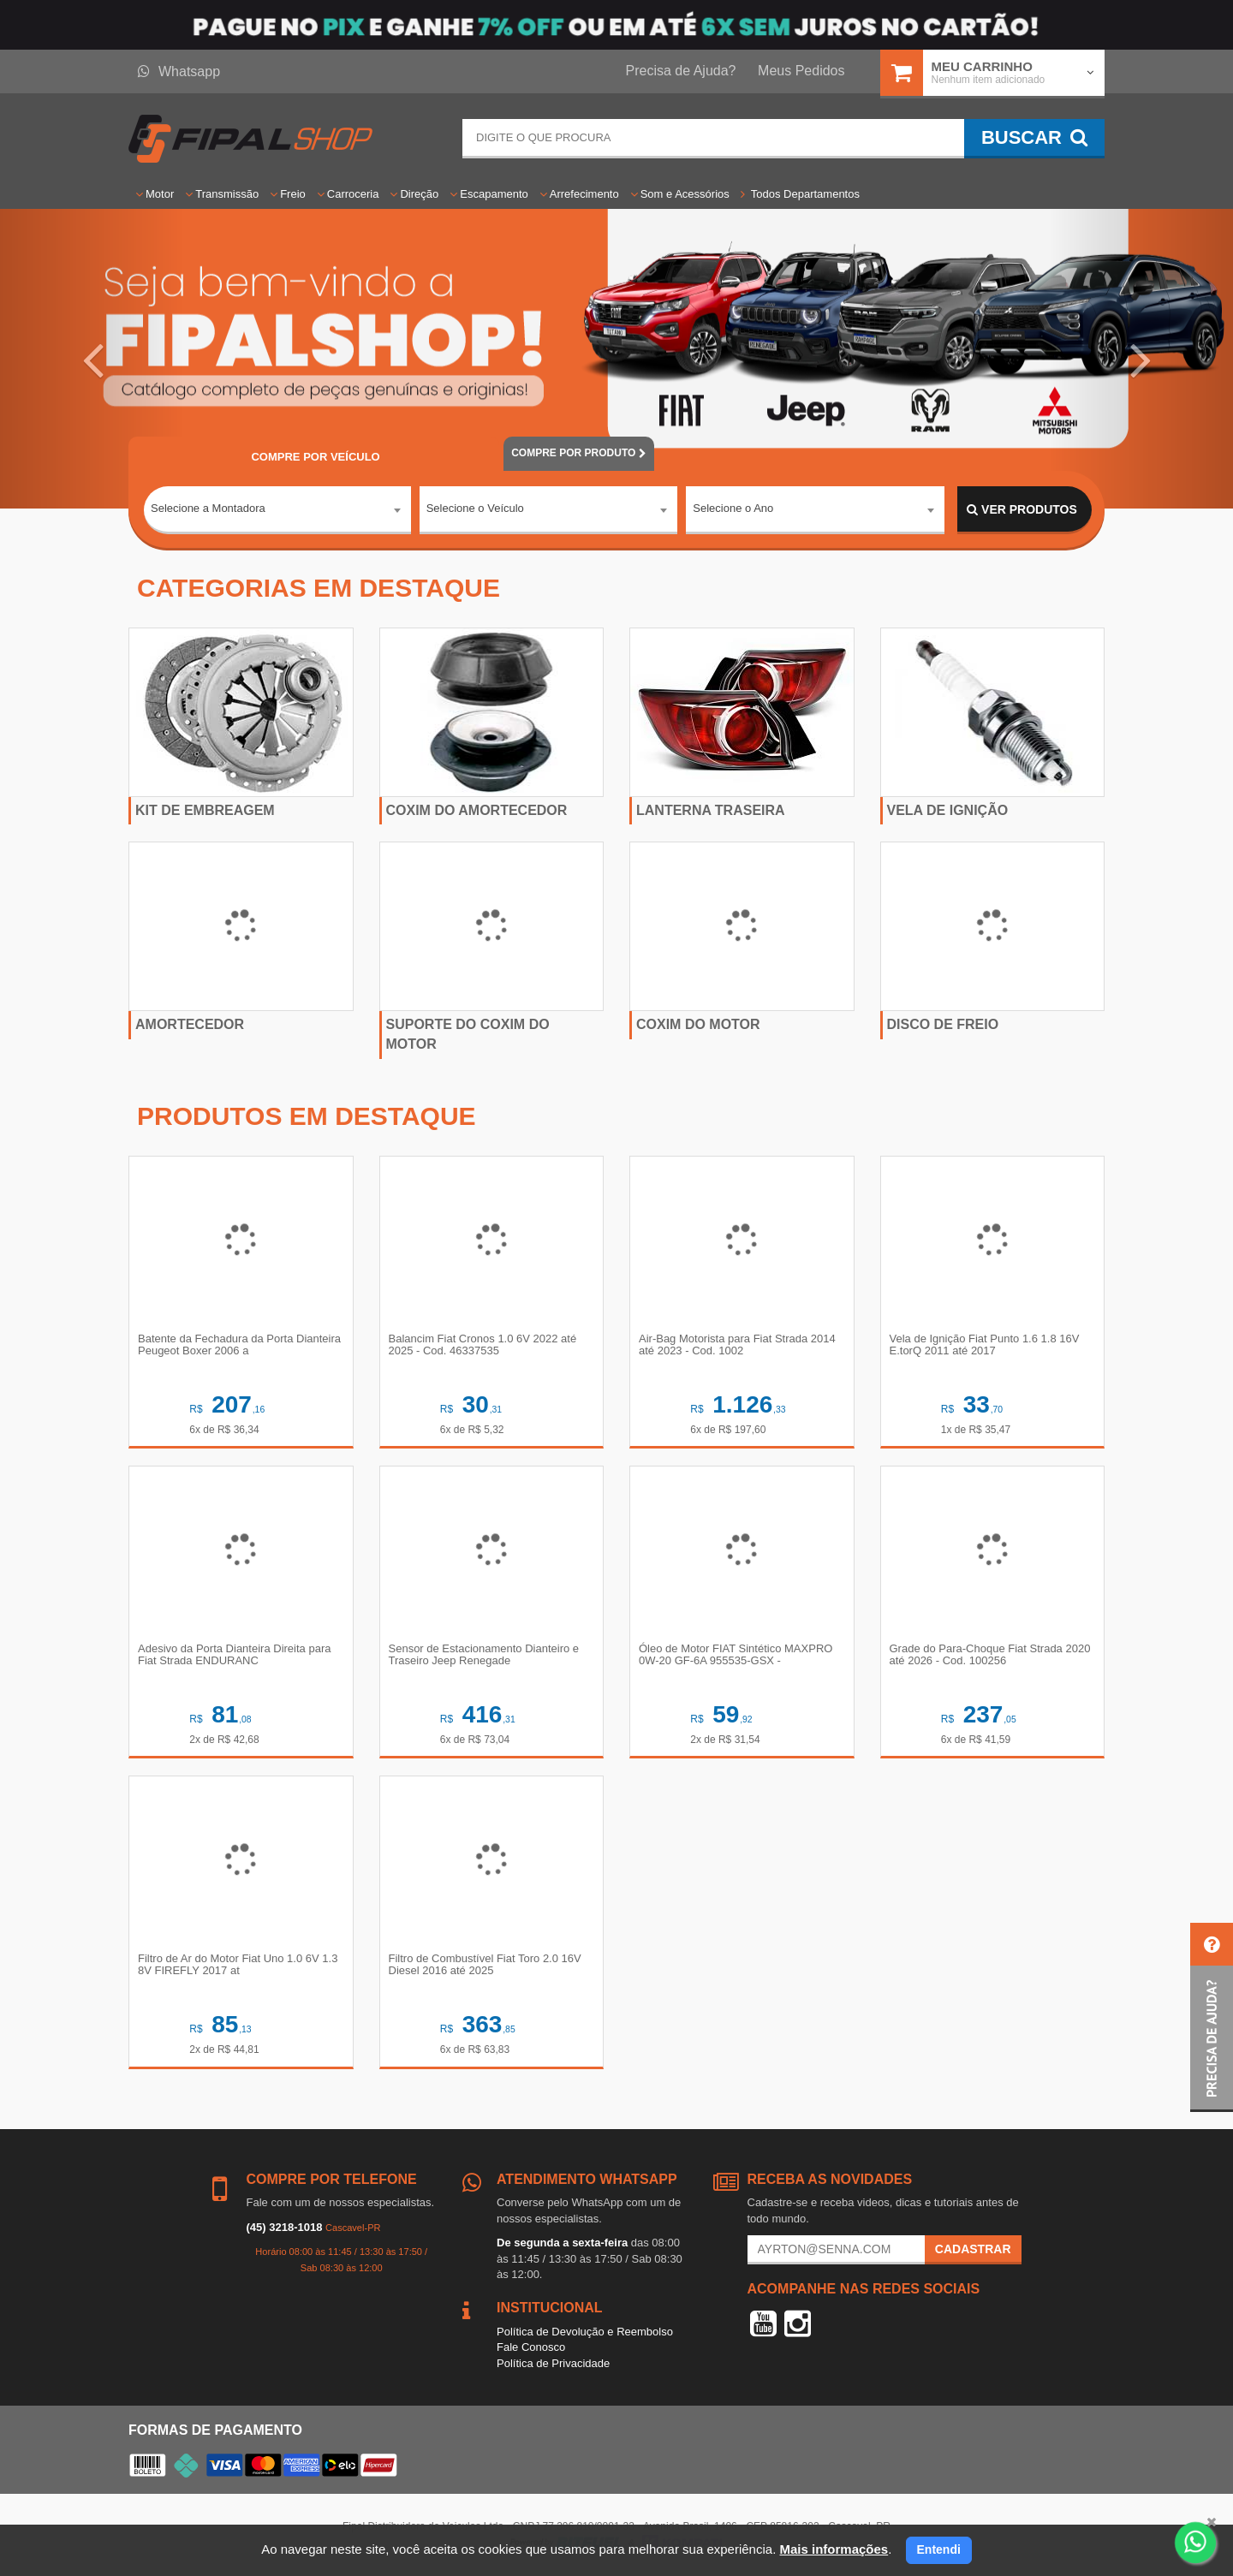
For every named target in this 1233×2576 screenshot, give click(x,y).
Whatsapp (179, 71)
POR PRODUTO (578, 453)
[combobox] (277, 510)
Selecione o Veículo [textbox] (475, 509)
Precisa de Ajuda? (681, 70)
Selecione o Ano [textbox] (733, 509)
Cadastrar (973, 2249)
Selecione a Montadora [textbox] (208, 509)
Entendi (939, 2549)
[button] (92, 359)
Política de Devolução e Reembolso (585, 2331)
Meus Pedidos (801, 70)
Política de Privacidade (553, 2363)
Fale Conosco (531, 2347)
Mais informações (833, 2549)
